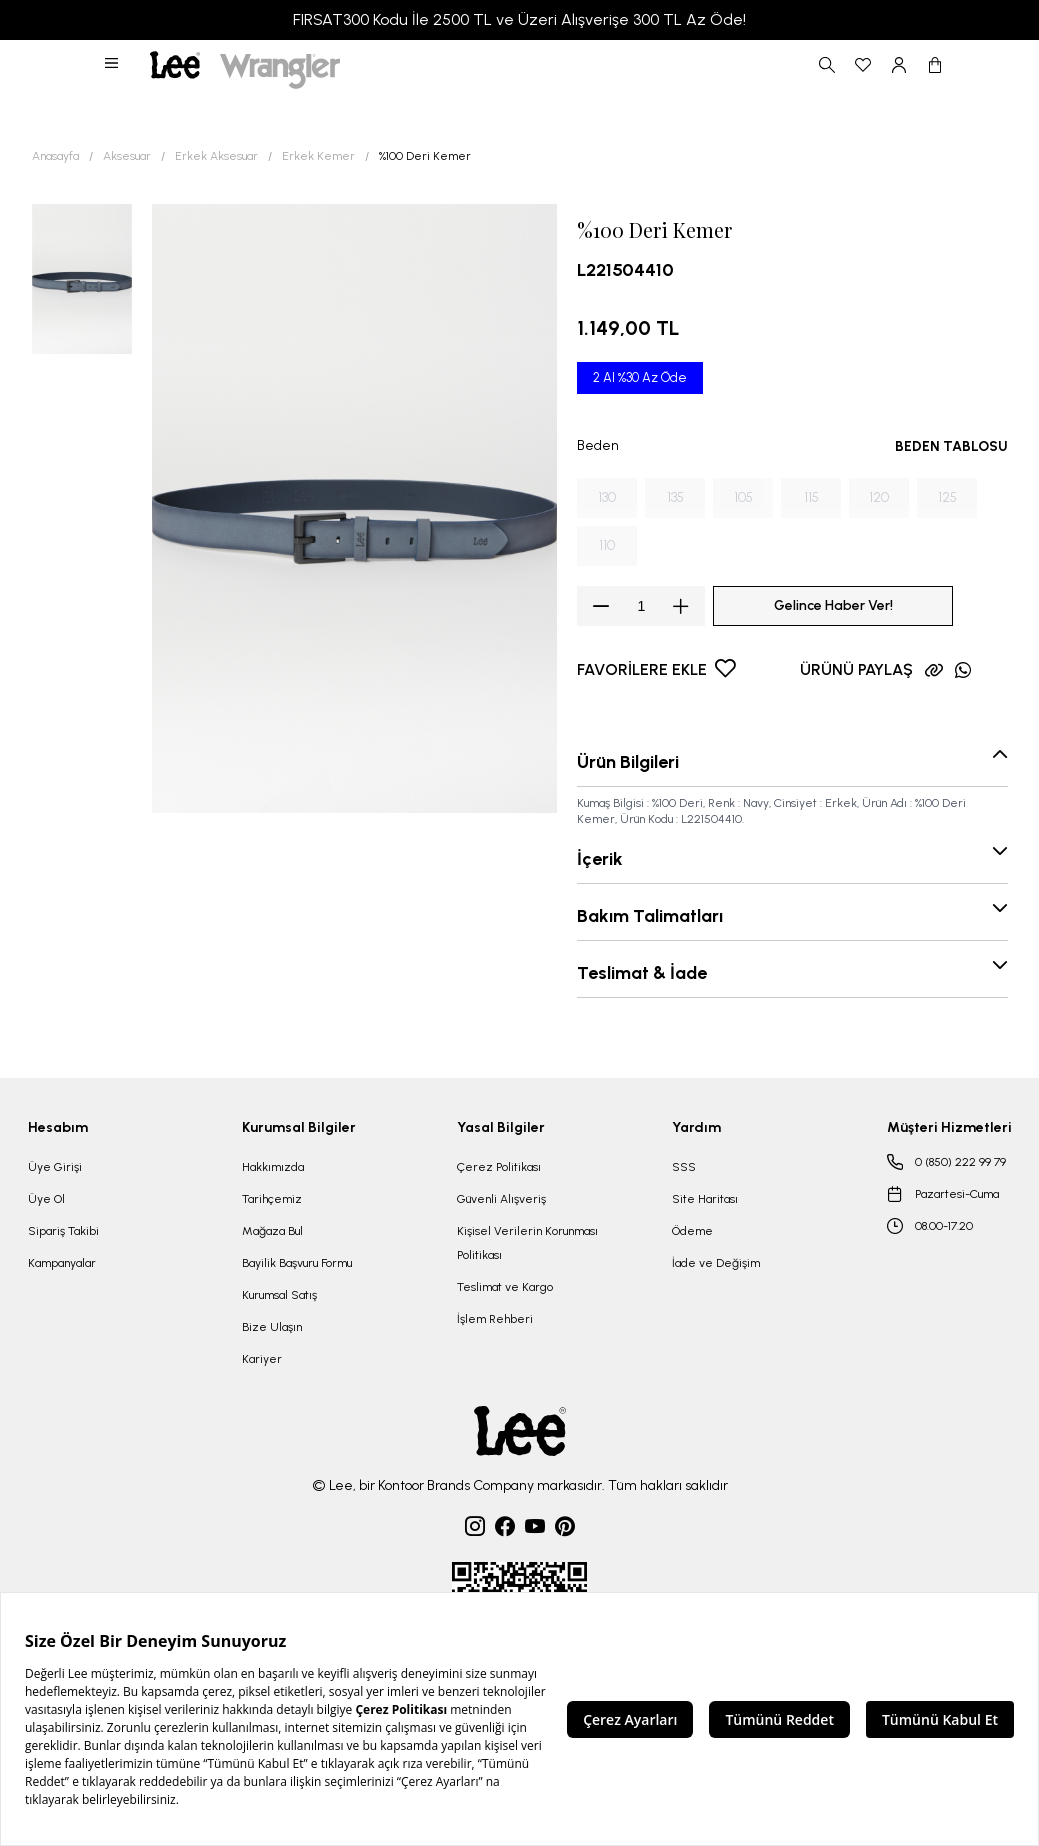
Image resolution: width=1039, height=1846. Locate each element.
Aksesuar (127, 156)
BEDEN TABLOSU (951, 446)
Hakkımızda (273, 1167)
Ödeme (692, 1231)
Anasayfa (55, 156)
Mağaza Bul (272, 1231)
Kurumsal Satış (279, 1295)
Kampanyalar (62, 1263)
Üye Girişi (55, 1167)
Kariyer (262, 1359)
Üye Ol (46, 1199)
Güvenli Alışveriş (501, 1199)
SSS (684, 1167)
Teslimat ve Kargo (505, 1287)
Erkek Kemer (318, 156)
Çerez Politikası (499, 1167)
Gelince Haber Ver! (833, 605)
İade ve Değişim (716, 1263)
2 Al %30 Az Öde (640, 377)
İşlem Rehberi (495, 1319)
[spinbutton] (641, 606)
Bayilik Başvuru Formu (297, 1263)
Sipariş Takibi (63, 1231)
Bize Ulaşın (272, 1327)
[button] (113, 65)
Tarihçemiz (272, 1199)
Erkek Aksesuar (216, 156)
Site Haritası (705, 1199)
